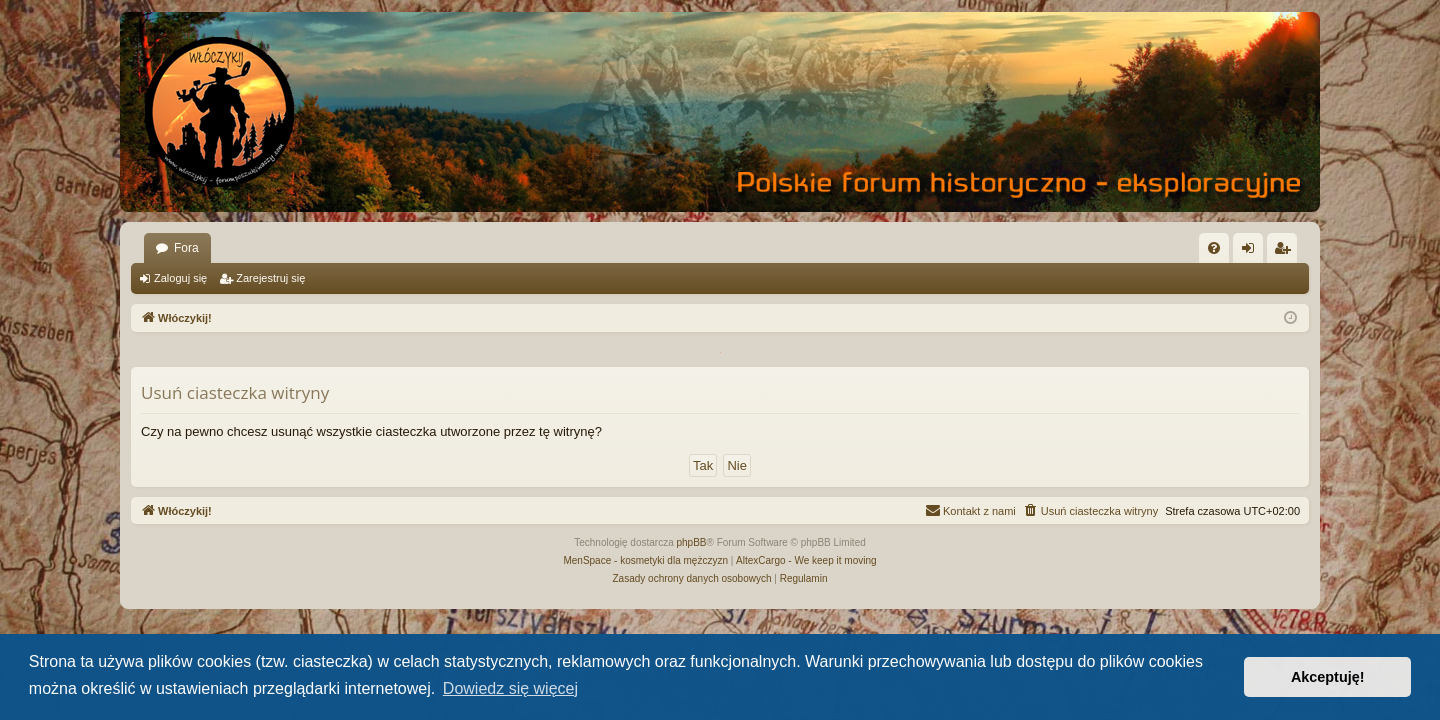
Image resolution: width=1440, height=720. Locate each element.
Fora (186, 248)
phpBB (692, 542)
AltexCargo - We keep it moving (806, 560)
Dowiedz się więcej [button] (510, 688)
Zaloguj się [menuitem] (1252, 252)
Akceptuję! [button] (1328, 677)
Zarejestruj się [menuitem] (1286, 252)
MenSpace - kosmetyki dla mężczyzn (645, 560)
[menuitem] (1214, 248)
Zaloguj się (180, 278)
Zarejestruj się (270, 278)
